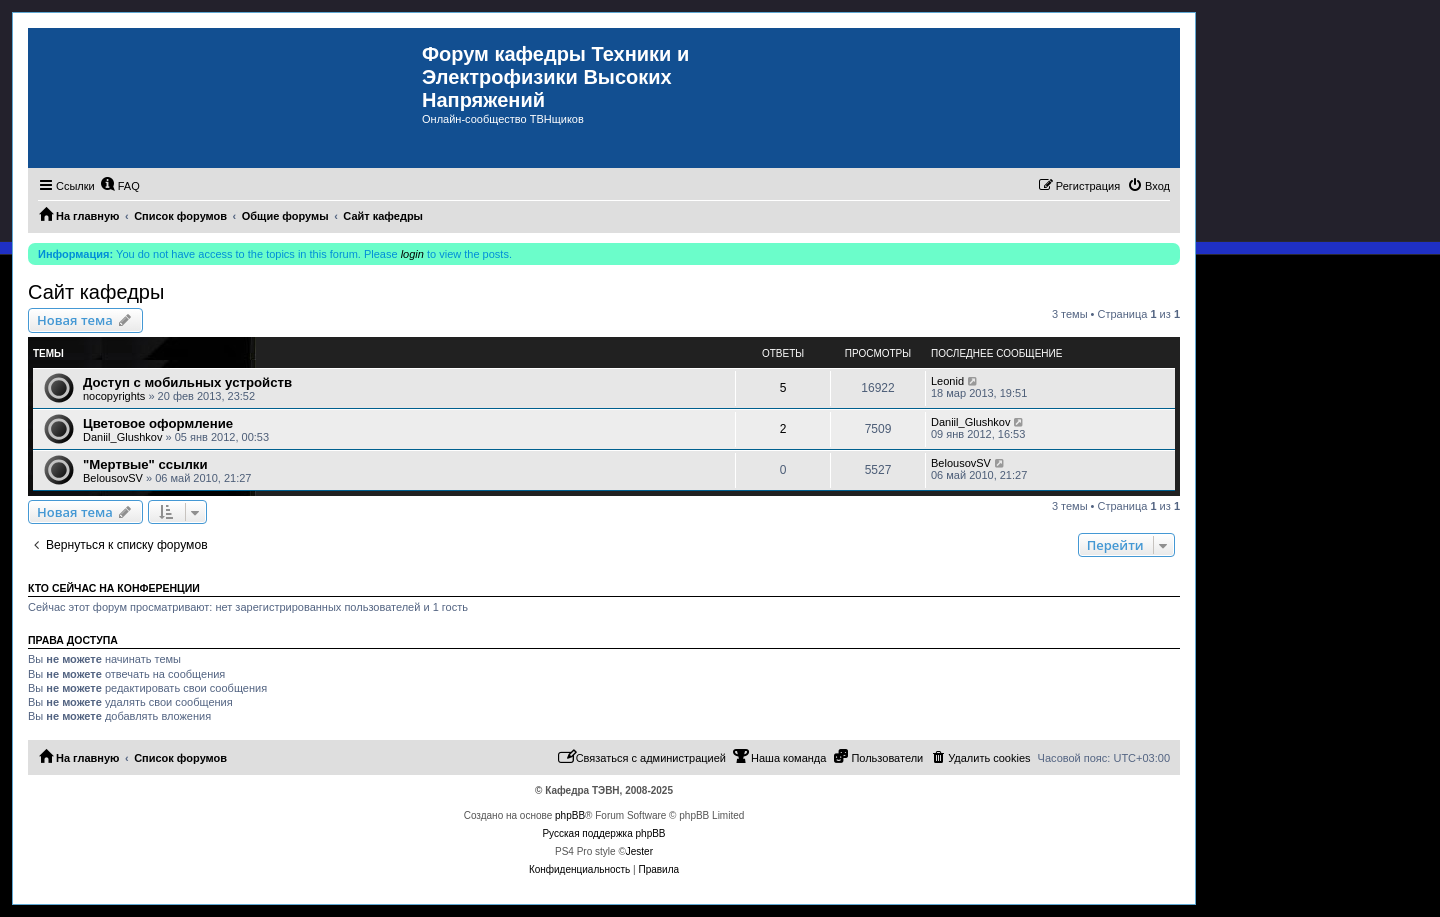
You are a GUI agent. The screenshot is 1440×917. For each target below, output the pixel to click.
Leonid (947, 381)
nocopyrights (114, 396)
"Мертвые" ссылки (145, 464)
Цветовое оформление (158, 423)
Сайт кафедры (96, 292)
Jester (639, 851)
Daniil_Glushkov (122, 437)
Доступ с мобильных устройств (187, 382)
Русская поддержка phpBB (603, 833)
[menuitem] (120, 186)
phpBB (570, 815)
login (412, 254)
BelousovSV (113, 478)
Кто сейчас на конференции (114, 588)
